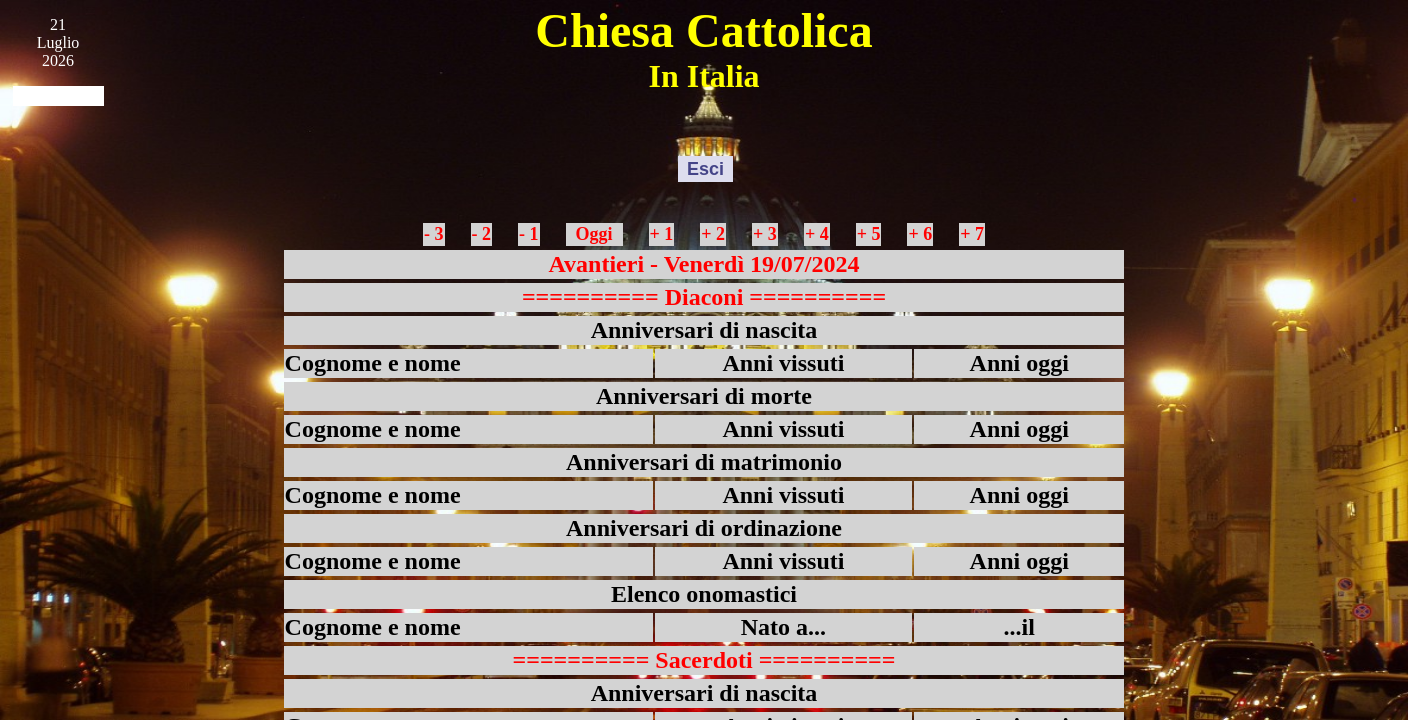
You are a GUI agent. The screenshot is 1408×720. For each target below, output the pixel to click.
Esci (705, 169)
